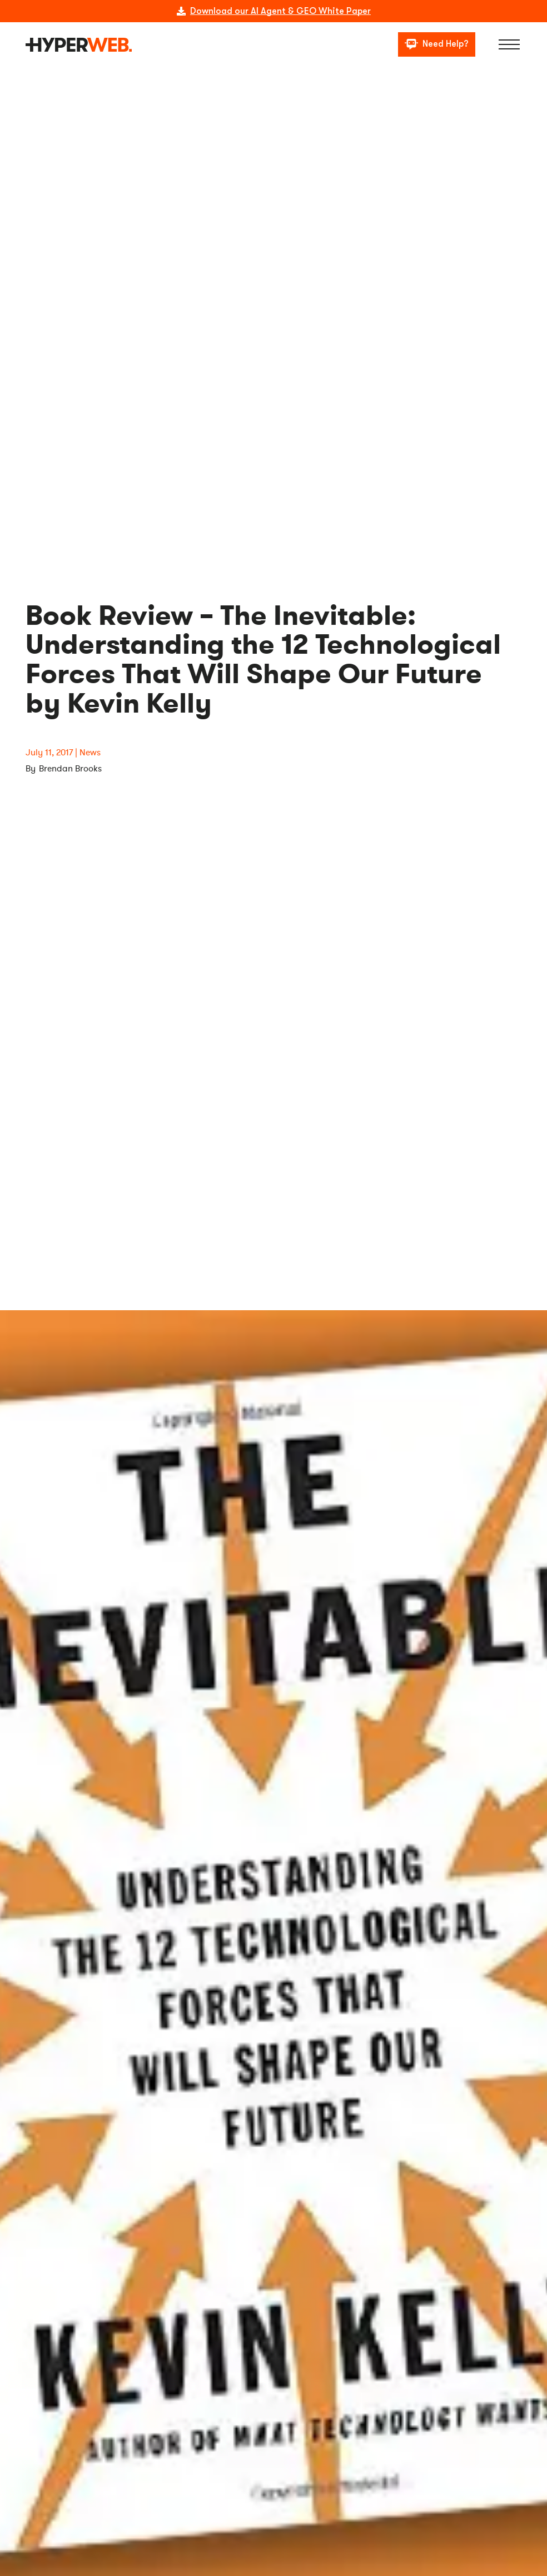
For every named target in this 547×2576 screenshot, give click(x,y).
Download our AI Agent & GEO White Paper (280, 11)
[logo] (79, 45)
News (90, 752)
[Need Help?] (436, 44)
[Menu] (509, 44)
